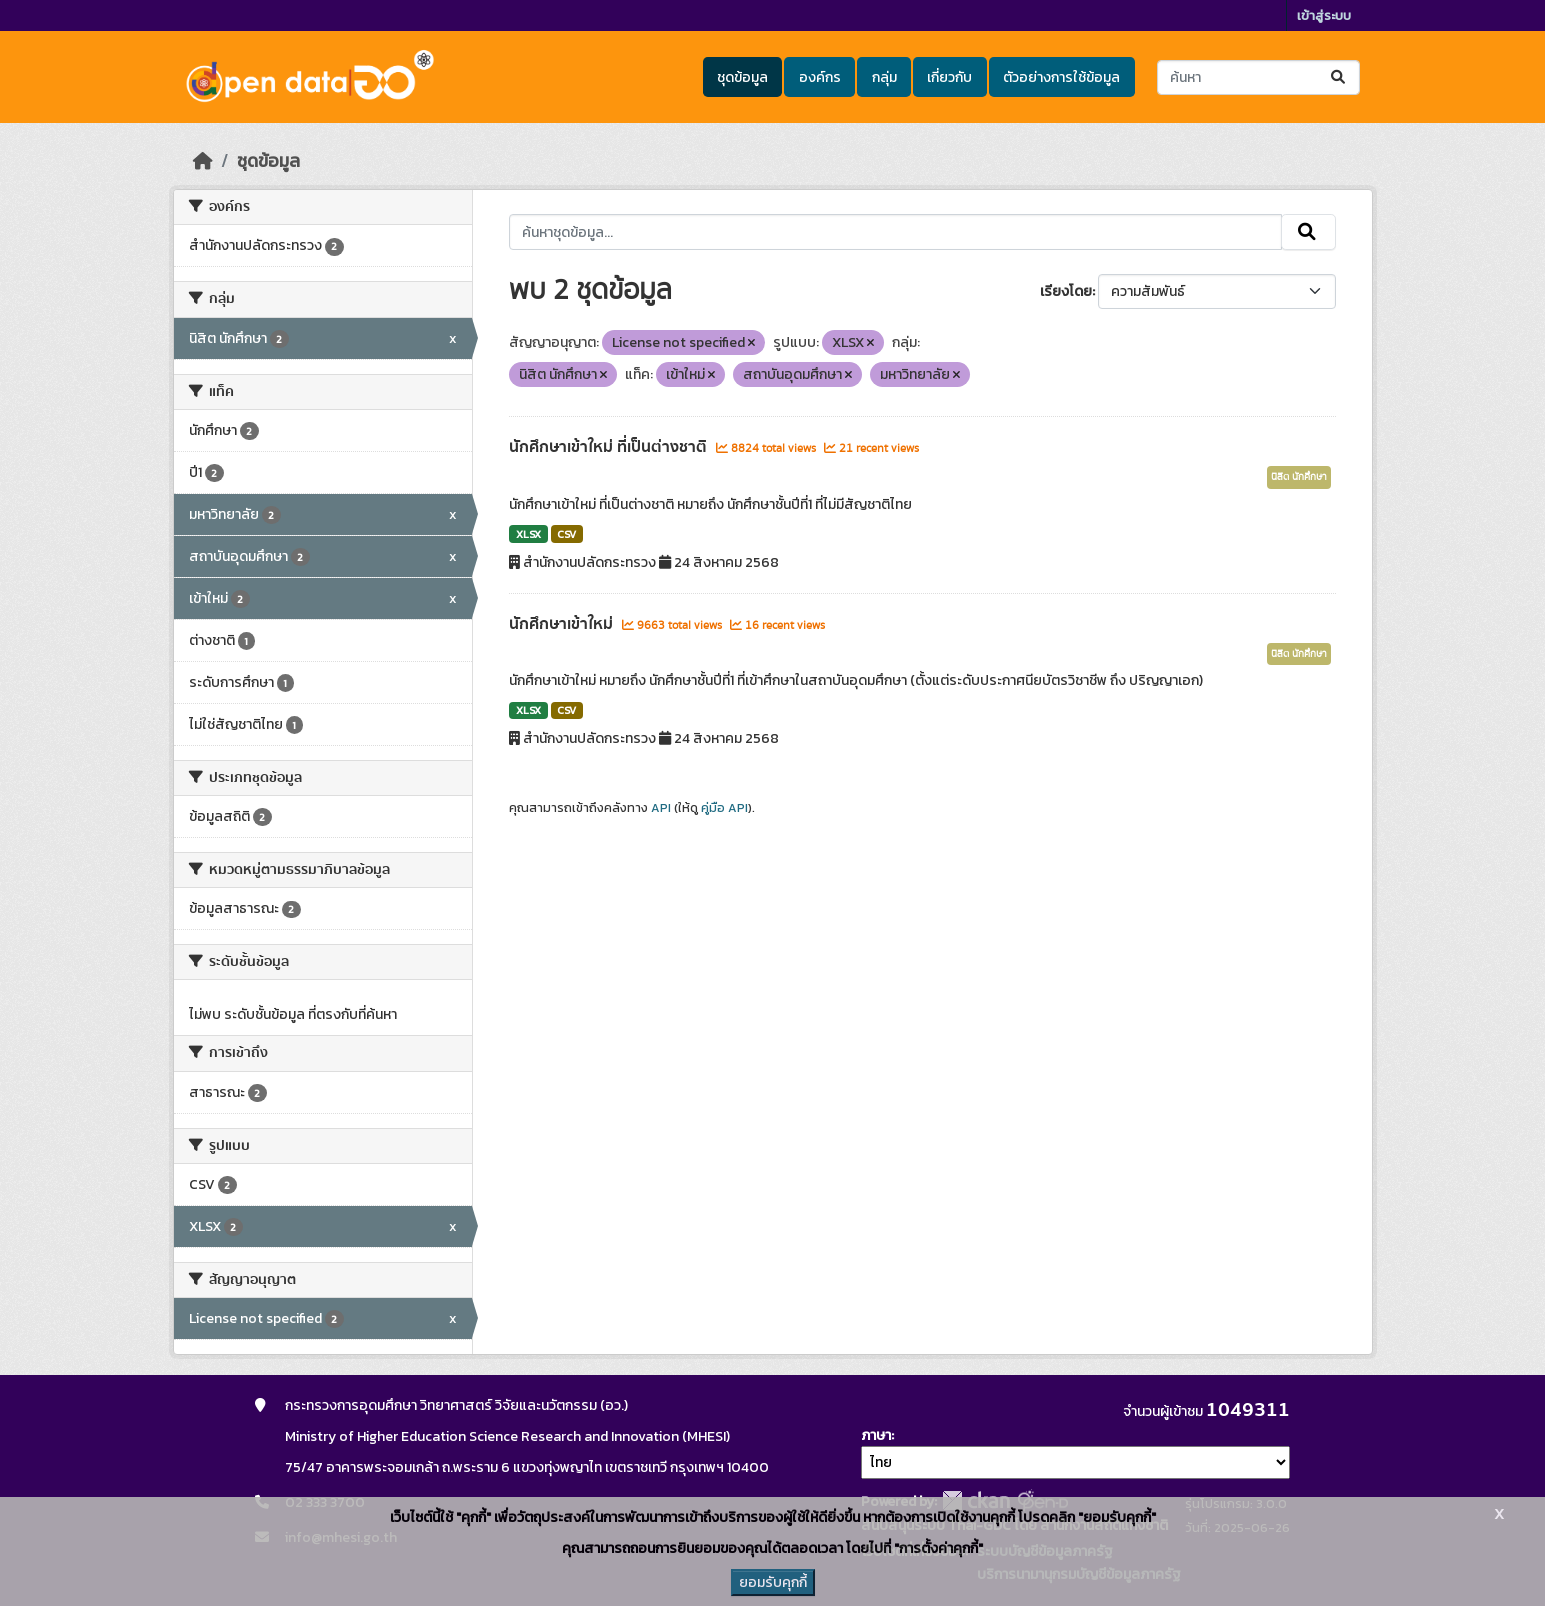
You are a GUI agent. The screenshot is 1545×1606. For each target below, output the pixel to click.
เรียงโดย (1066, 291)
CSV (566, 534)
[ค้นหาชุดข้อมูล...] (1258, 77)
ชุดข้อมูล (742, 77)
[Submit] (1339, 77)
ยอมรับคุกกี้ (773, 1582)
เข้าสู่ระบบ (1324, 15)
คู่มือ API (724, 808)
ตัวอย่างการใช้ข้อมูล (1061, 77)
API (661, 808)
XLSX (528, 534)
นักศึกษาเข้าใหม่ (563, 624)
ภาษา (876, 1435)
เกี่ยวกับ (949, 77)
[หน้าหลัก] (203, 161)
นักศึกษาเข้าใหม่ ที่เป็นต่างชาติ (610, 447)
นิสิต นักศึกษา (1299, 477)
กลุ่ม (884, 77)
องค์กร (820, 77)
